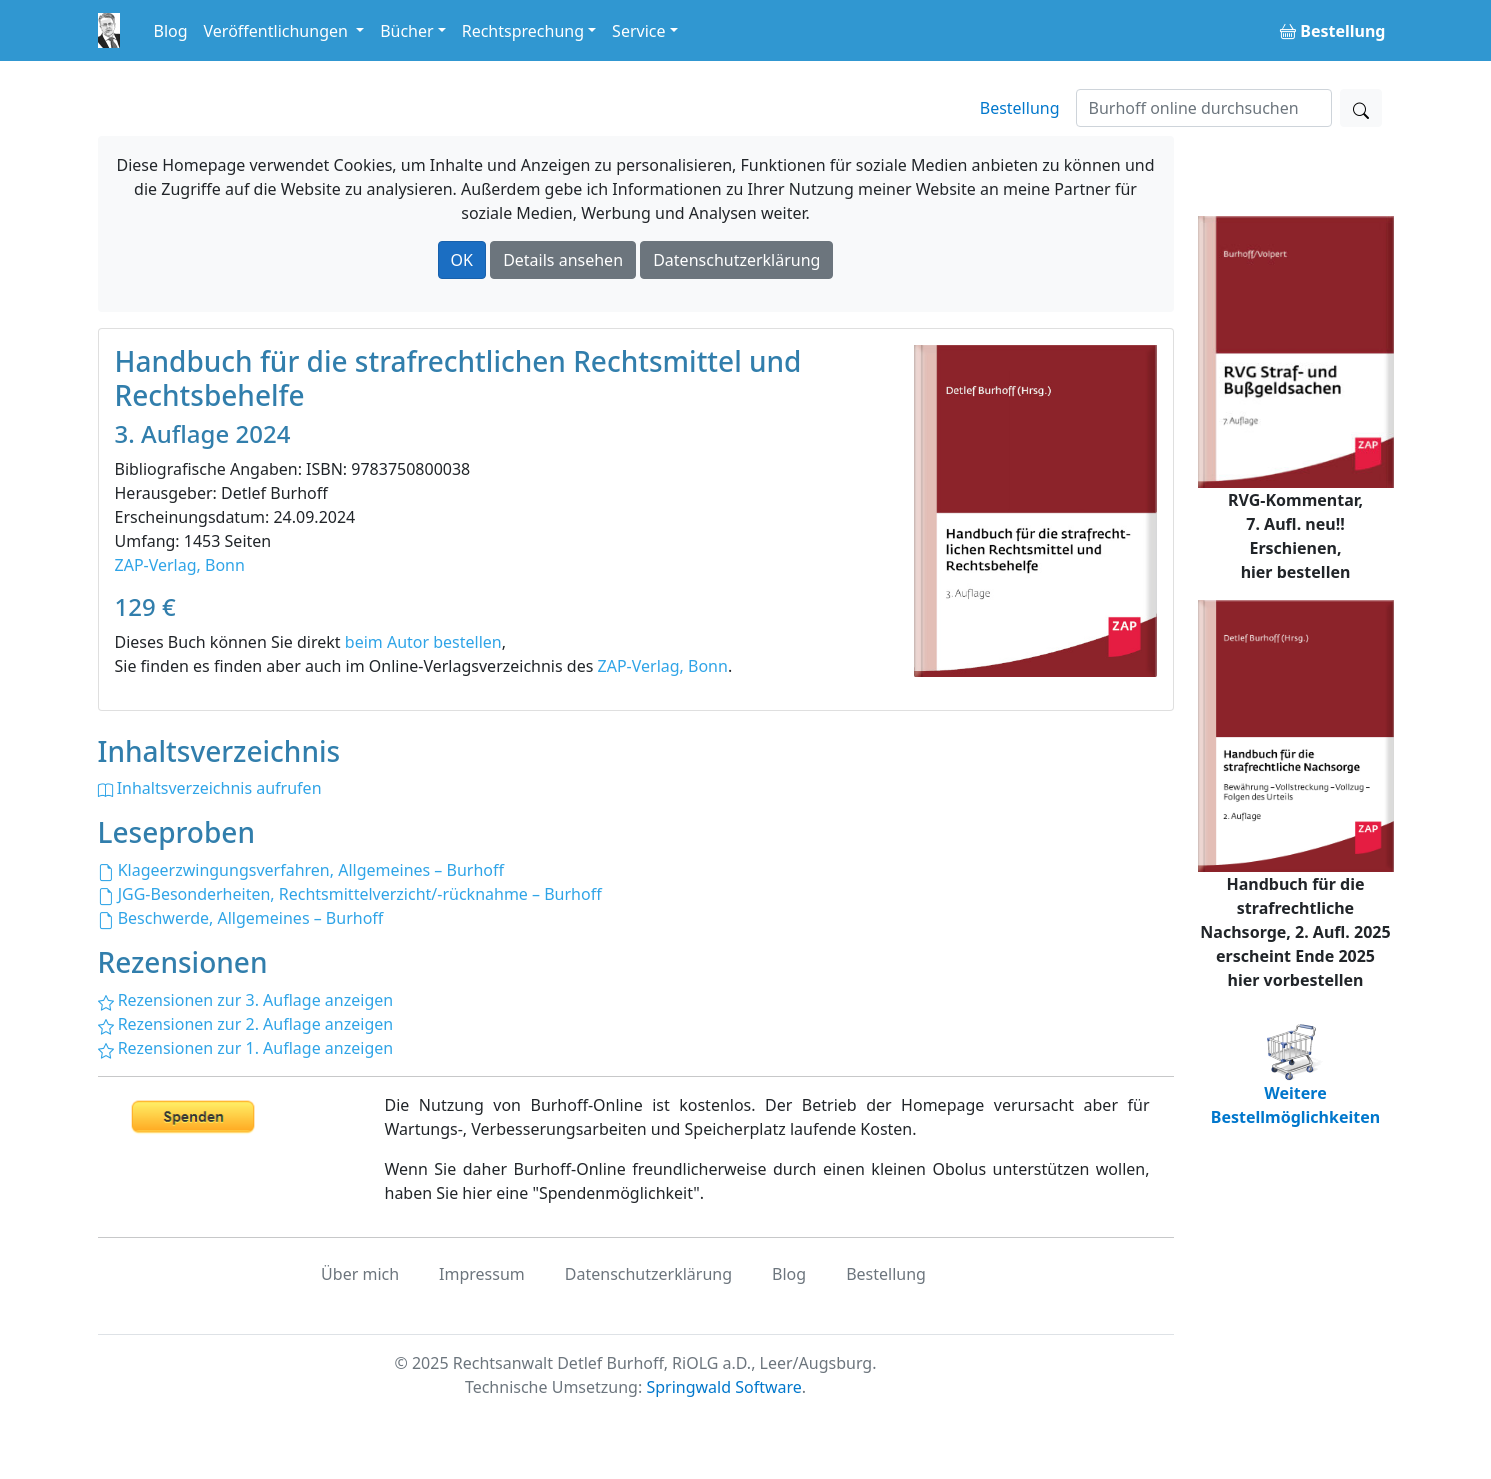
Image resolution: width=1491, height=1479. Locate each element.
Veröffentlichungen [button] (278, 31)
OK (462, 260)
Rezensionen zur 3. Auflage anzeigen (246, 1000)
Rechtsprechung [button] (523, 31)
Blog (171, 31)
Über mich (360, 1274)
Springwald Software (723, 1387)
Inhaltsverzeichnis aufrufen (210, 788)
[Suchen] (1204, 108)
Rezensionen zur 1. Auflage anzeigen (246, 1048)
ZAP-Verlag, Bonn (180, 565)
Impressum (482, 1274)
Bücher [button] (407, 31)
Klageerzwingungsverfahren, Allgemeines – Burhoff (301, 870)
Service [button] (638, 31)
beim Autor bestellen (423, 642)
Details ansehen (563, 260)
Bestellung (1020, 108)
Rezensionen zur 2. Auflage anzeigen (246, 1024)
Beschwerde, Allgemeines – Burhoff (241, 918)
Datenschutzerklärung (736, 260)
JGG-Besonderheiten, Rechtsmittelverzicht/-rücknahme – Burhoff (350, 894)
